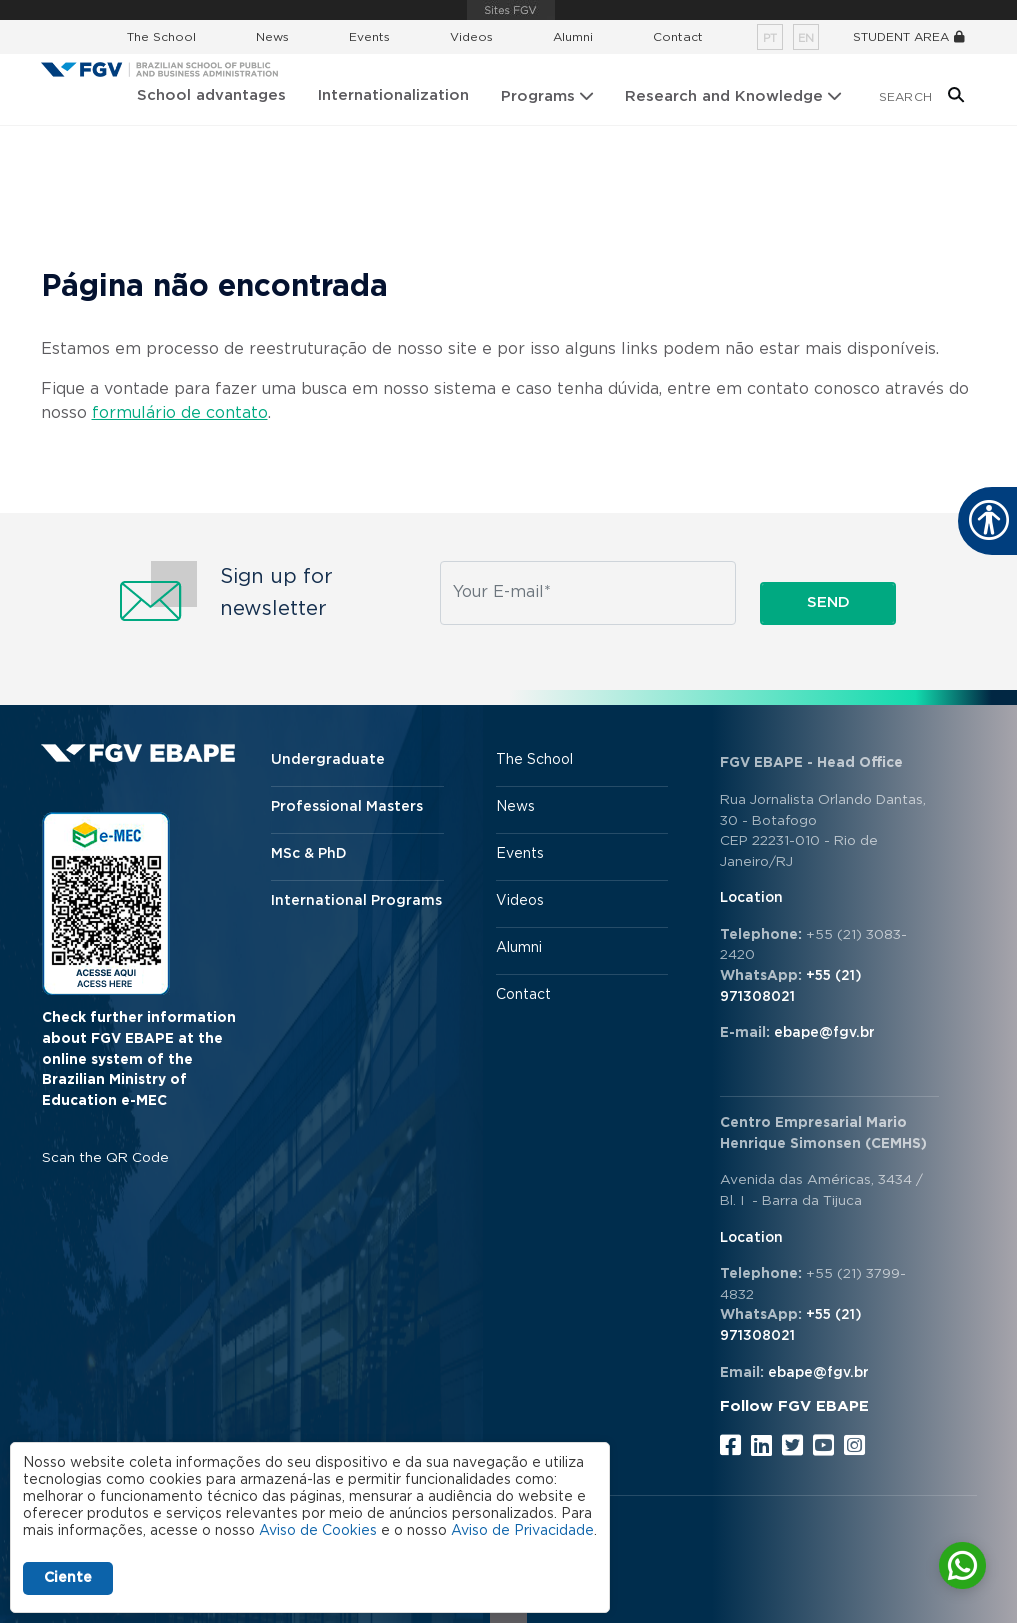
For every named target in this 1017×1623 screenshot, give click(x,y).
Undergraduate (328, 760)
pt (770, 38)
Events (369, 37)
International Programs (356, 901)
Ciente (68, 1578)
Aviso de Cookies (318, 1531)
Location (751, 898)
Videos (471, 37)
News (272, 37)
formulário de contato (180, 413)
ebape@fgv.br (824, 1033)
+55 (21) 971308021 (791, 986)
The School (161, 37)
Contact (678, 37)
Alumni (573, 37)
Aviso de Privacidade (522, 1531)
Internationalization (393, 95)
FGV (510, 10)
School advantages (211, 95)
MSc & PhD (309, 854)
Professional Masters (347, 807)
